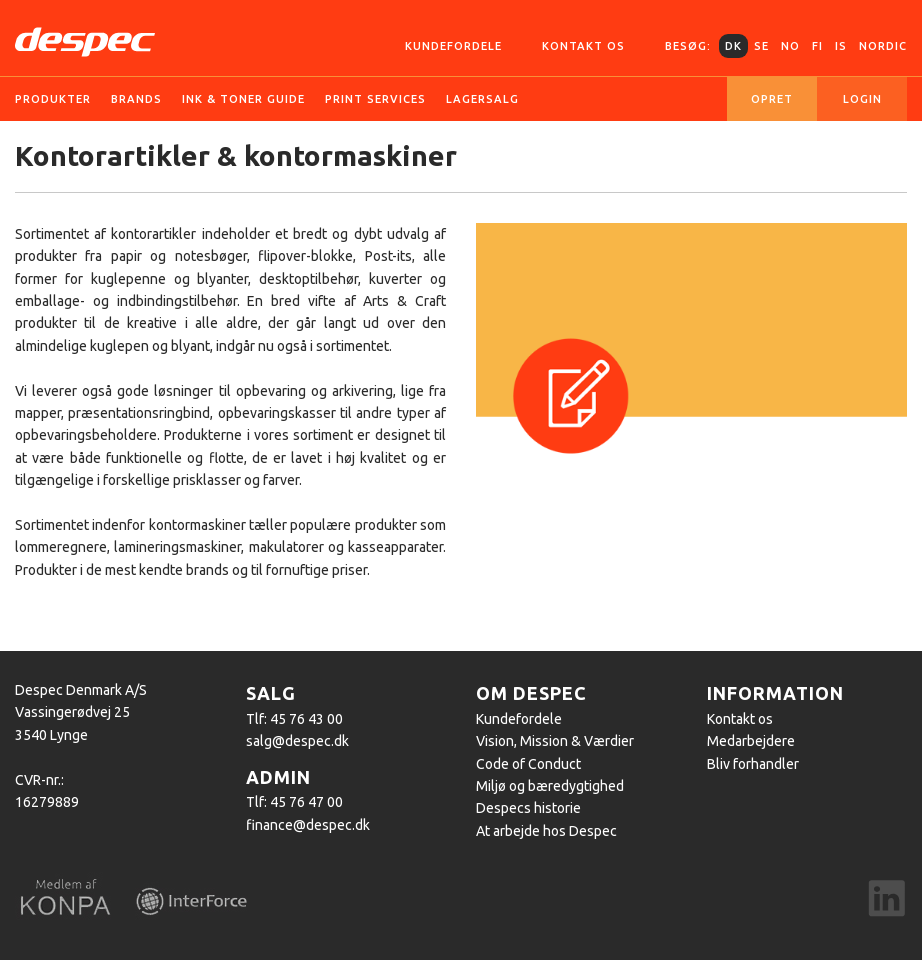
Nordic (883, 46)
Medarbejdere (751, 741)
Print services (375, 99)
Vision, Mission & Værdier (555, 741)
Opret (772, 99)
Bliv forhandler (753, 764)
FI (817, 46)
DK (733, 46)
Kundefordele (453, 46)
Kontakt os (583, 46)
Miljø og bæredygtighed (550, 786)
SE (761, 46)
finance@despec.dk (308, 825)
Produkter (53, 99)
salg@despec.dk (297, 741)
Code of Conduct (528, 764)
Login (862, 99)
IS (841, 46)
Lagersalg (482, 99)
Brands (136, 99)
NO (790, 46)
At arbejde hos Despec (546, 831)
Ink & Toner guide (243, 99)
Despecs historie (528, 808)
